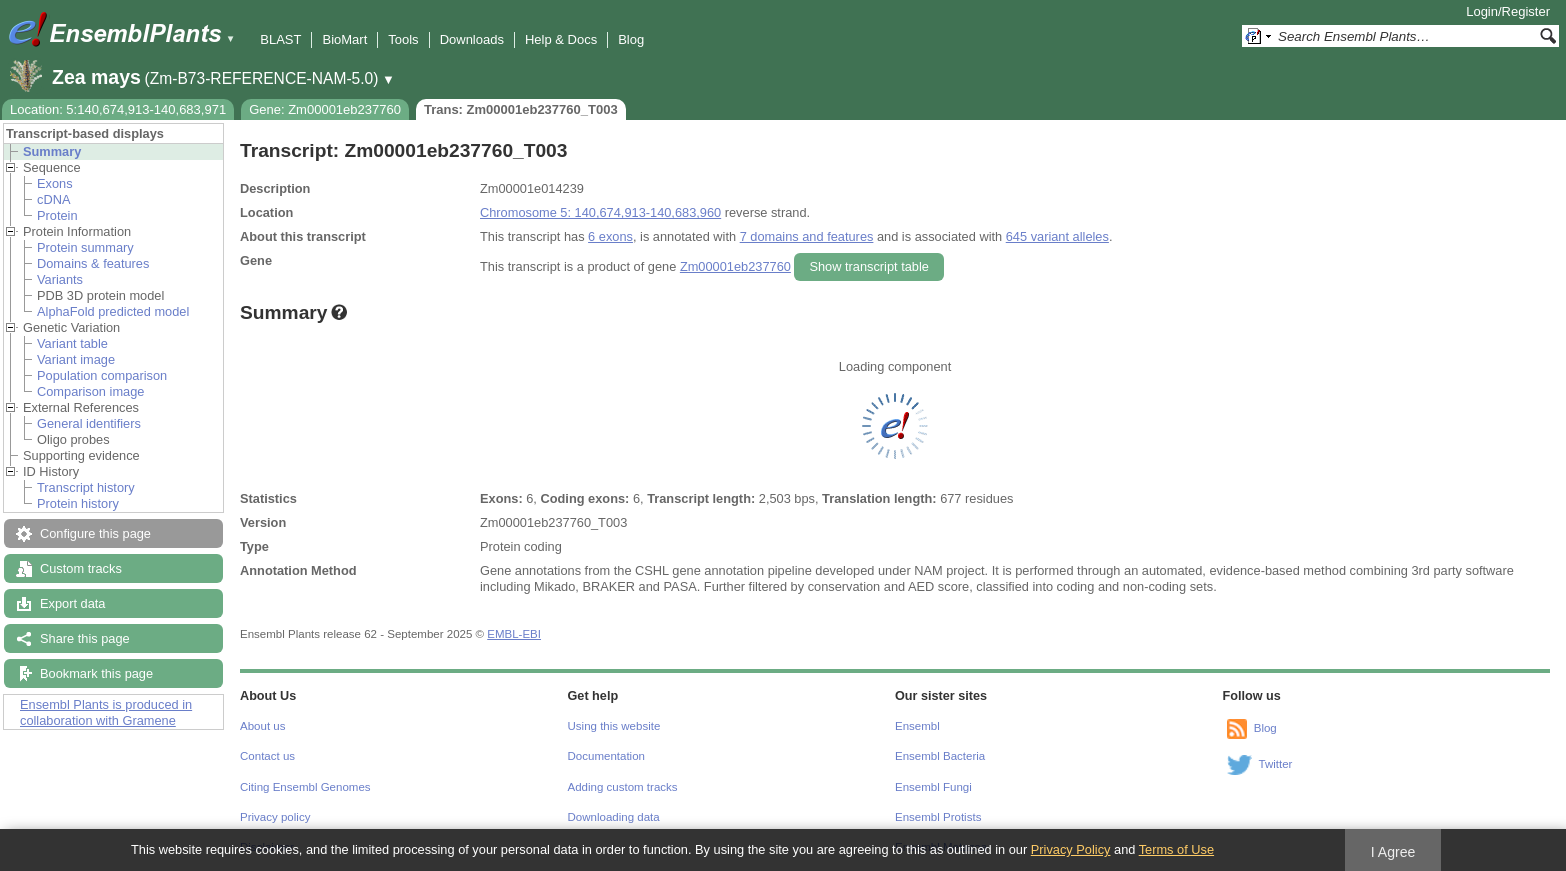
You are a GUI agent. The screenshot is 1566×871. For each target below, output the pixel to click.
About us (262, 726)
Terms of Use (1176, 849)
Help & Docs (561, 39)
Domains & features (93, 263)
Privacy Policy (1071, 849)
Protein (57, 215)
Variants (60, 279)
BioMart (344, 39)
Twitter (1276, 764)
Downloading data (614, 817)
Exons (55, 183)
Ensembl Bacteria (940, 756)
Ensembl (917, 726)
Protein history (78, 503)
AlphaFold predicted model (113, 311)
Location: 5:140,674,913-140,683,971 (118, 109)
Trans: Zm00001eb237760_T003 (521, 109)
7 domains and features (807, 236)
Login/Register (1508, 11)
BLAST (280, 39)
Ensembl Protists (938, 817)
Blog (631, 39)
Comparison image (90, 391)
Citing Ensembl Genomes (305, 787)
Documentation (606, 756)
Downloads (472, 39)
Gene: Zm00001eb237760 (325, 109)
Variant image (76, 359)
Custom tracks (81, 568)
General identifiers (89, 423)
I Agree (1393, 852)
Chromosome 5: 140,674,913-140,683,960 (600, 212)
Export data (72, 603)
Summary (52, 151)
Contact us (267, 756)
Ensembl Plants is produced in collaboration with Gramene (106, 712)
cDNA (53, 199)
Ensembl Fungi (933, 787)
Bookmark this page (96, 673)
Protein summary (85, 247)
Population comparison (102, 375)
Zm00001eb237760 (735, 266)
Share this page (85, 638)
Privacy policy (275, 817)
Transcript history (86, 487)
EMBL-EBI (514, 634)
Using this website (614, 726)
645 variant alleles (1057, 236)
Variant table (72, 343)
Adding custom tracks (623, 787)
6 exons (610, 236)
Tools (403, 39)
